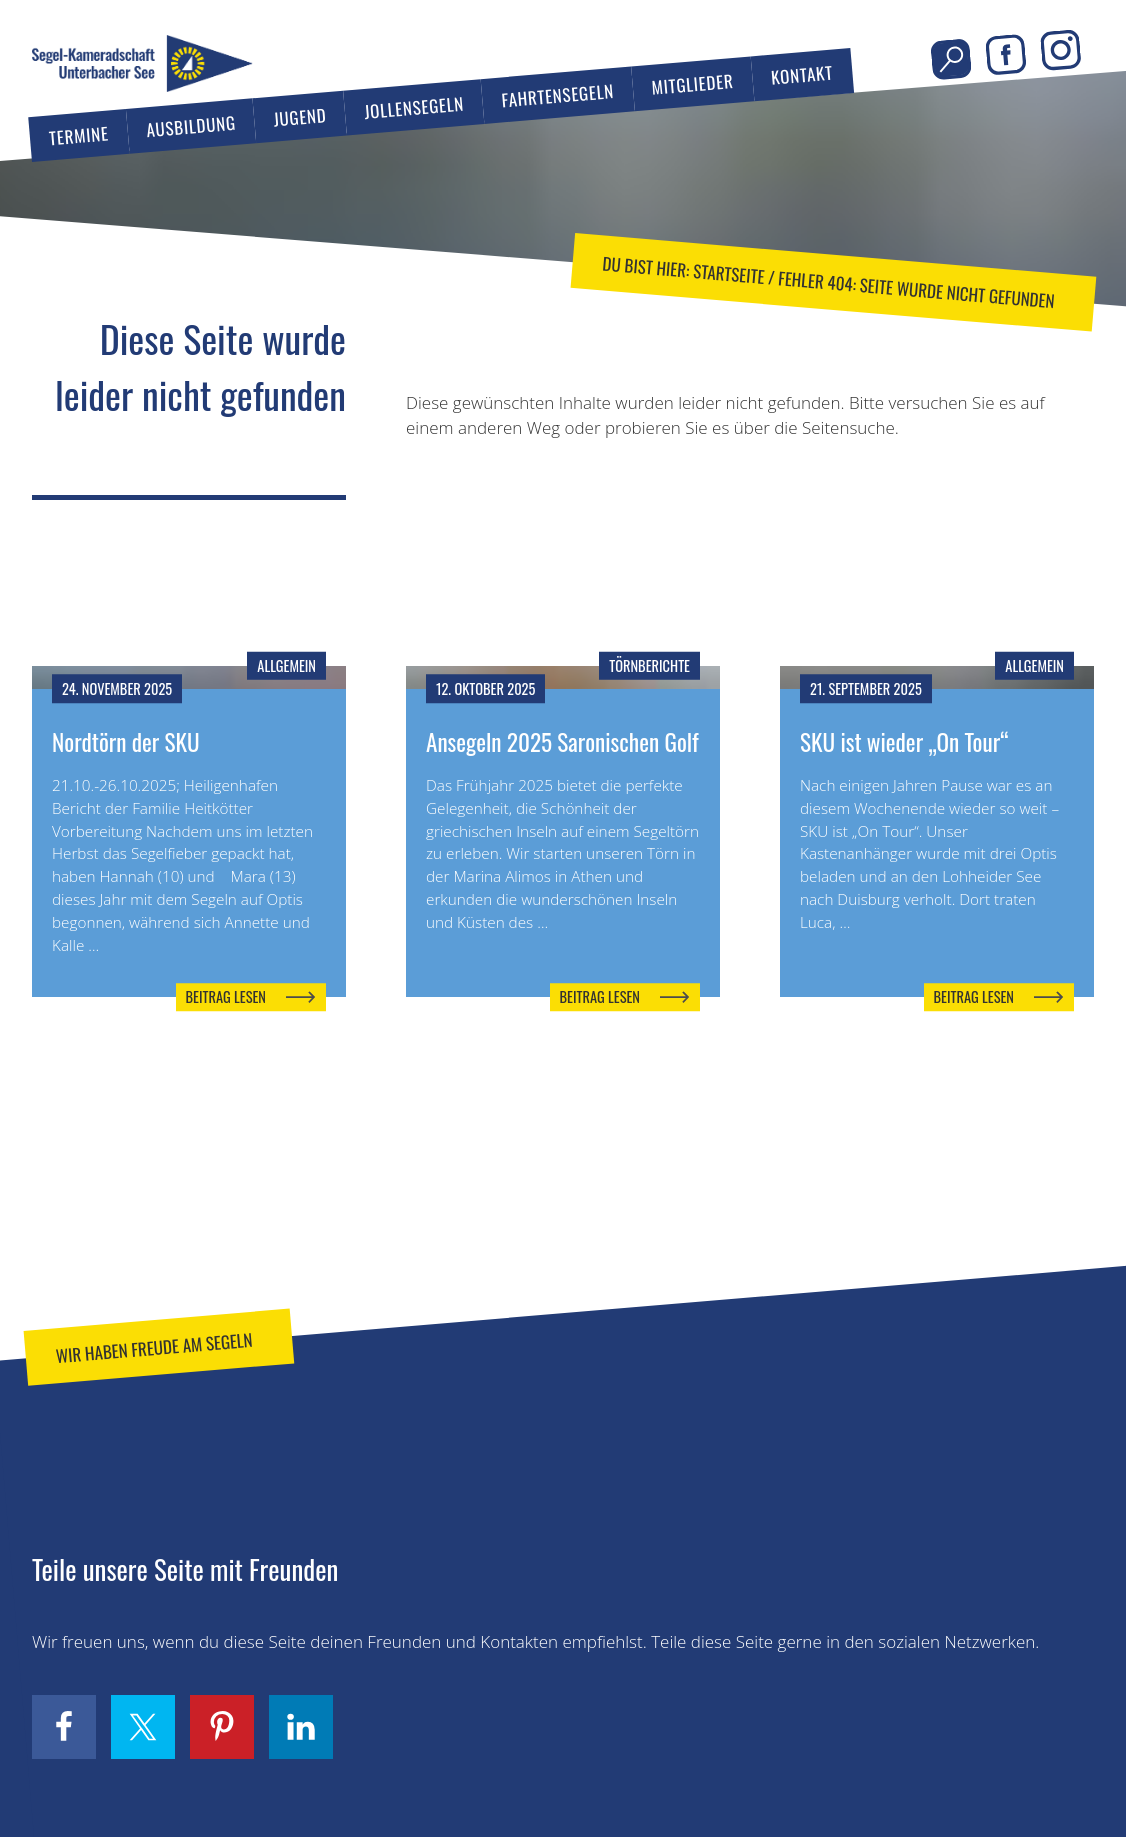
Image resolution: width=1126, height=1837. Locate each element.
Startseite (728, 273)
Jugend (300, 116)
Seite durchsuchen (951, 59)
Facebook (1005, 55)
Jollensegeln (414, 107)
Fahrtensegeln (558, 95)
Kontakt (802, 75)
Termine (79, 136)
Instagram (1060, 50)
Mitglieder (693, 84)
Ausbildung (190, 126)
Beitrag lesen (226, 996)
